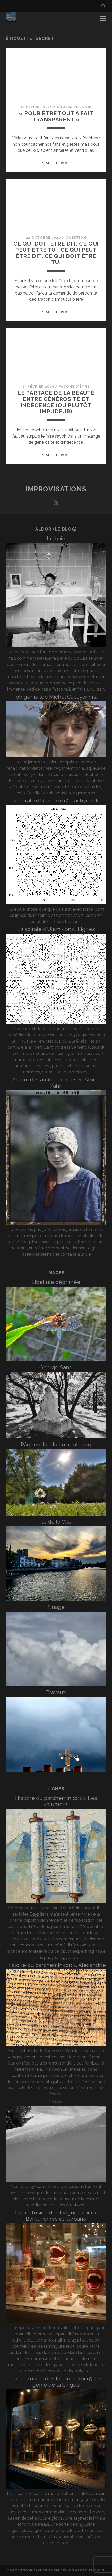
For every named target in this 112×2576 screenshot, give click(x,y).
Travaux (56, 1692)
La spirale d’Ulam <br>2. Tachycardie (56, 800)
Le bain (56, 538)
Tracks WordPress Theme (34, 2570)
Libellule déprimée (56, 1282)
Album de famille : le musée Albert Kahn (56, 1082)
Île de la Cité (56, 1521)
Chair (56, 2101)
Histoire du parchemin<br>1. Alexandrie (56, 1965)
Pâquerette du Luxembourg (56, 1444)
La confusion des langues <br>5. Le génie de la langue (56, 2381)
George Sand (56, 1367)
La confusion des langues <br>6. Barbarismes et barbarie (56, 2215)
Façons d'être (74, 386)
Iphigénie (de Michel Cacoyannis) (56, 696)
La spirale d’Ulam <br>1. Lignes (56, 929)
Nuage (56, 1607)
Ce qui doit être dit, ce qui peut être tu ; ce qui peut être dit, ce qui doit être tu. (56, 252)
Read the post (56, 163)
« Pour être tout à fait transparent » (56, 116)
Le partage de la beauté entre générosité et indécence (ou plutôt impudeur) (56, 402)
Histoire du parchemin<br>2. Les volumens (56, 1801)
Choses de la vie (74, 107)
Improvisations (56, 489)
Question (76, 237)
